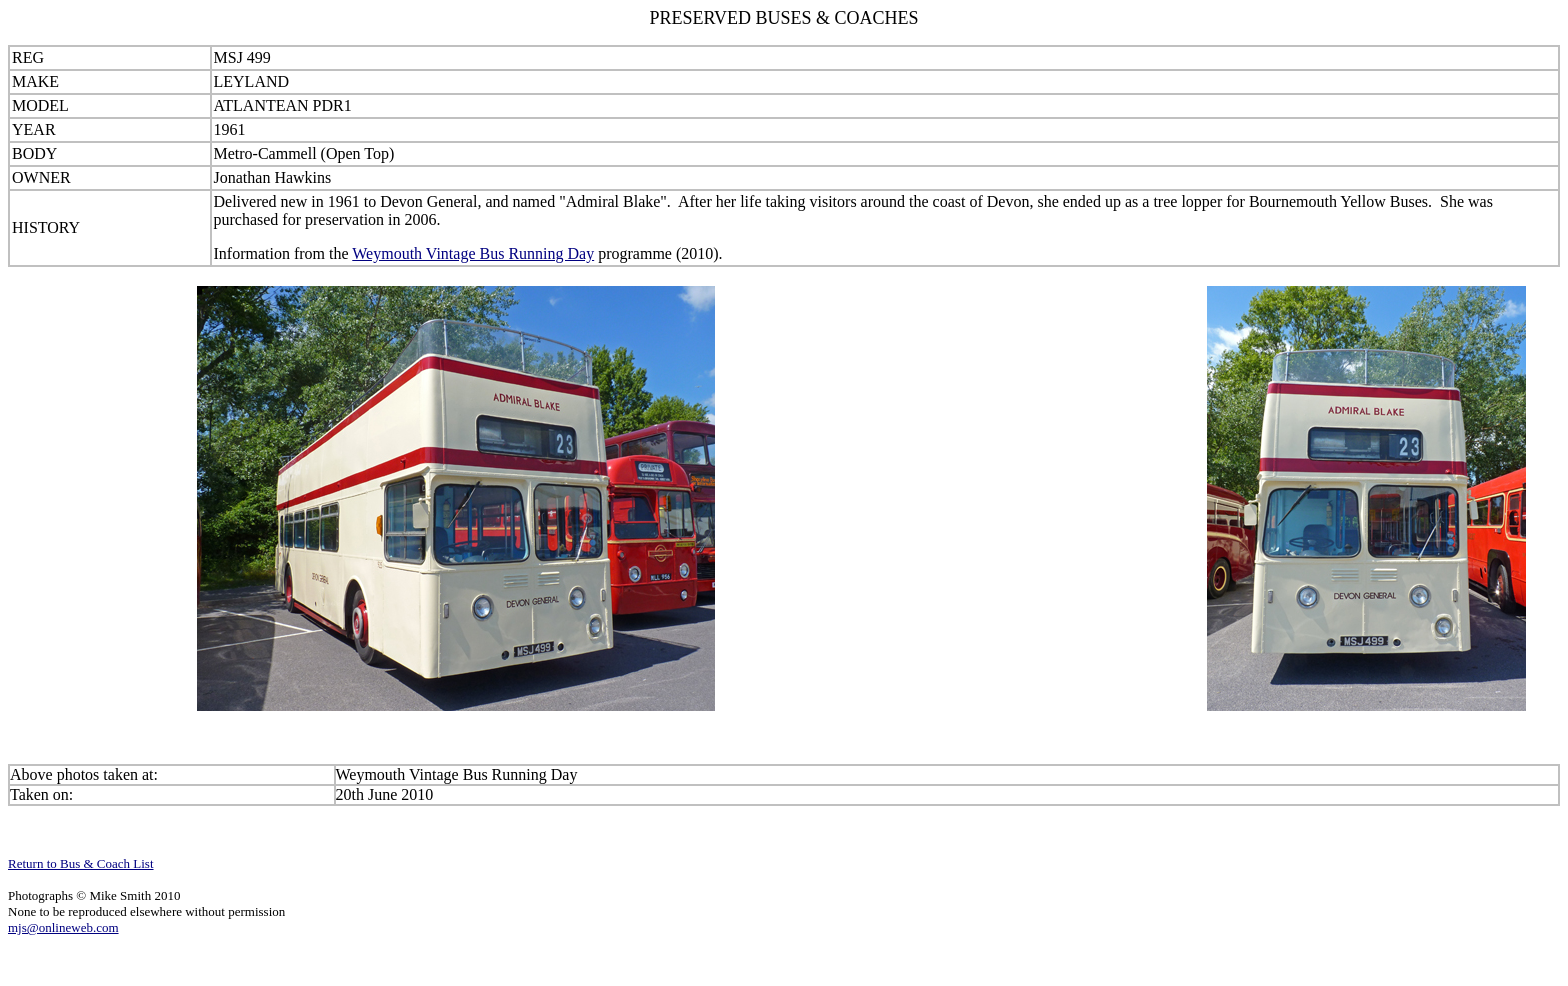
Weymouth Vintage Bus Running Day (473, 253)
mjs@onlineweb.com (63, 927)
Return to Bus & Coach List (81, 863)
